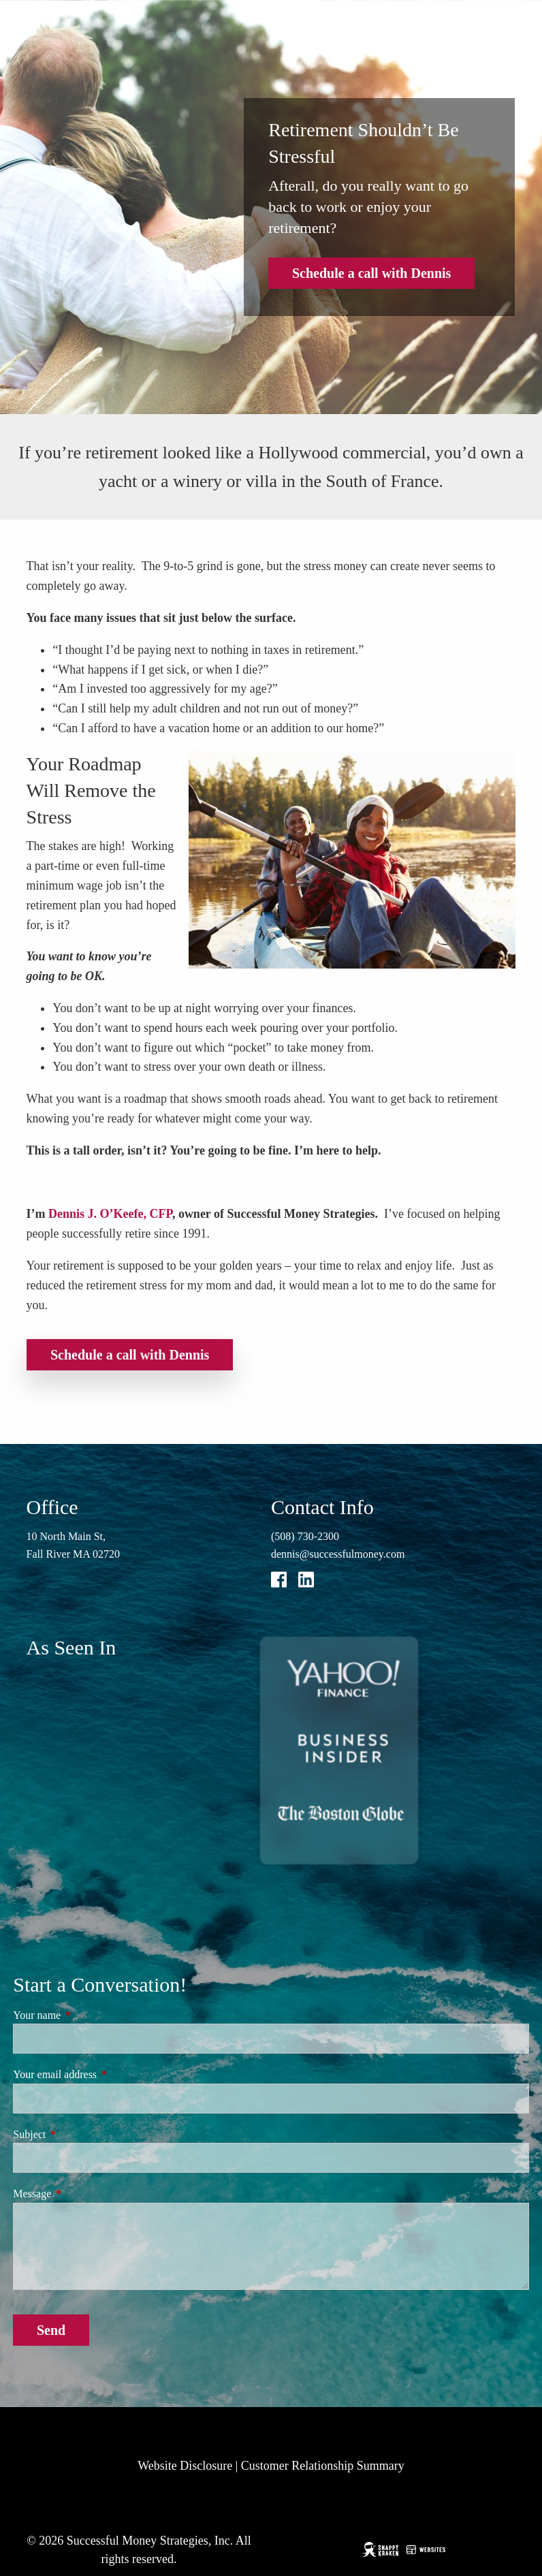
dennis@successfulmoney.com (337, 1554)
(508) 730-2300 (305, 1536)
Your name (85, 2015)
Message (80, 2193)
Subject (77, 2134)
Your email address (103, 2074)
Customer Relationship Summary (322, 2465)
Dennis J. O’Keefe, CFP (110, 1214)
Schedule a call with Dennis (371, 273)
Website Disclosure (185, 2465)
